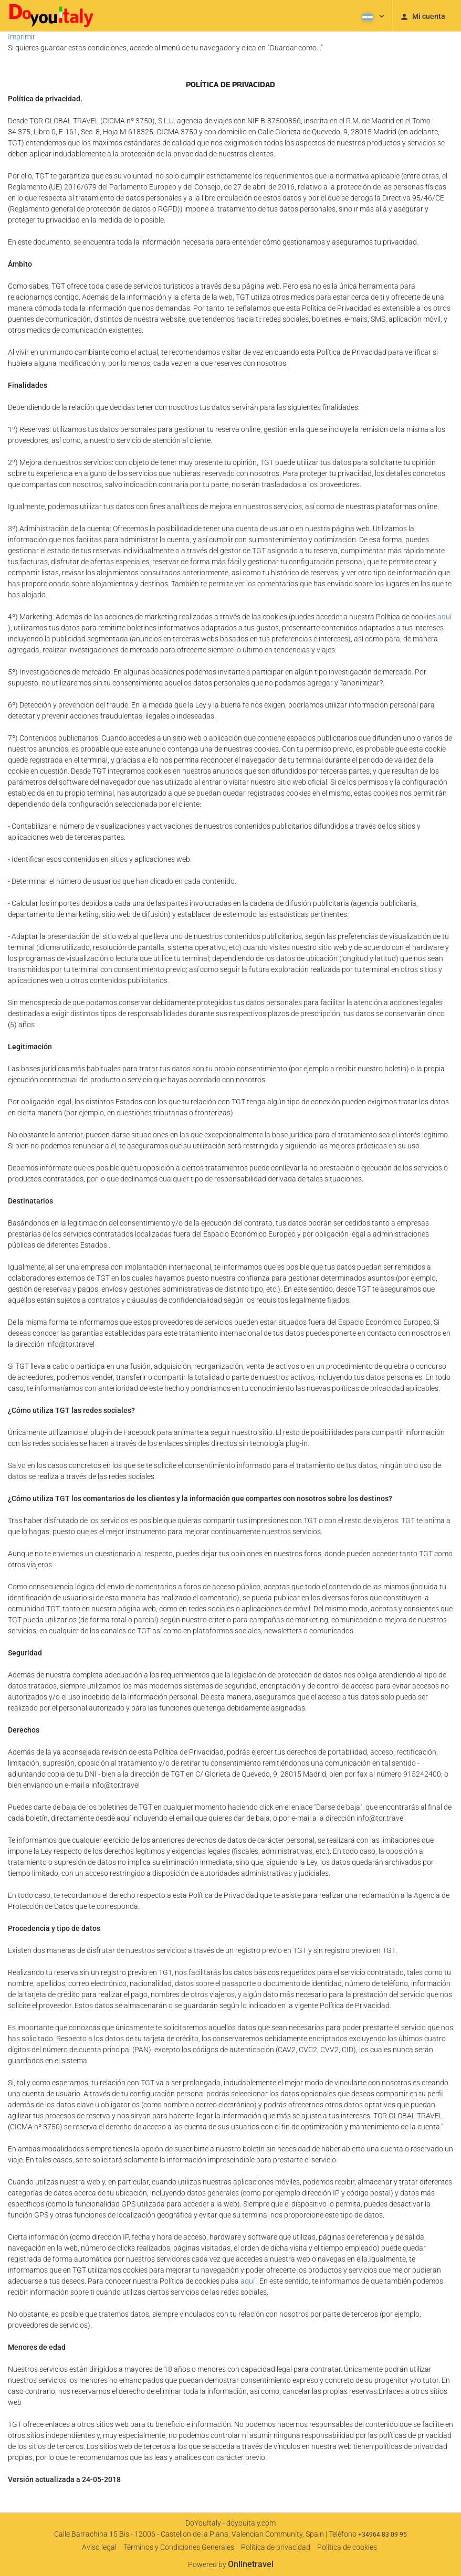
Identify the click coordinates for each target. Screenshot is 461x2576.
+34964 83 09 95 (382, 2534)
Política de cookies (347, 2547)
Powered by (231, 2564)
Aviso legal (99, 2547)
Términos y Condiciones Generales (178, 2547)
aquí (444, 617)
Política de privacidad (275, 2547)
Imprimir (21, 37)
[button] (372, 15)
